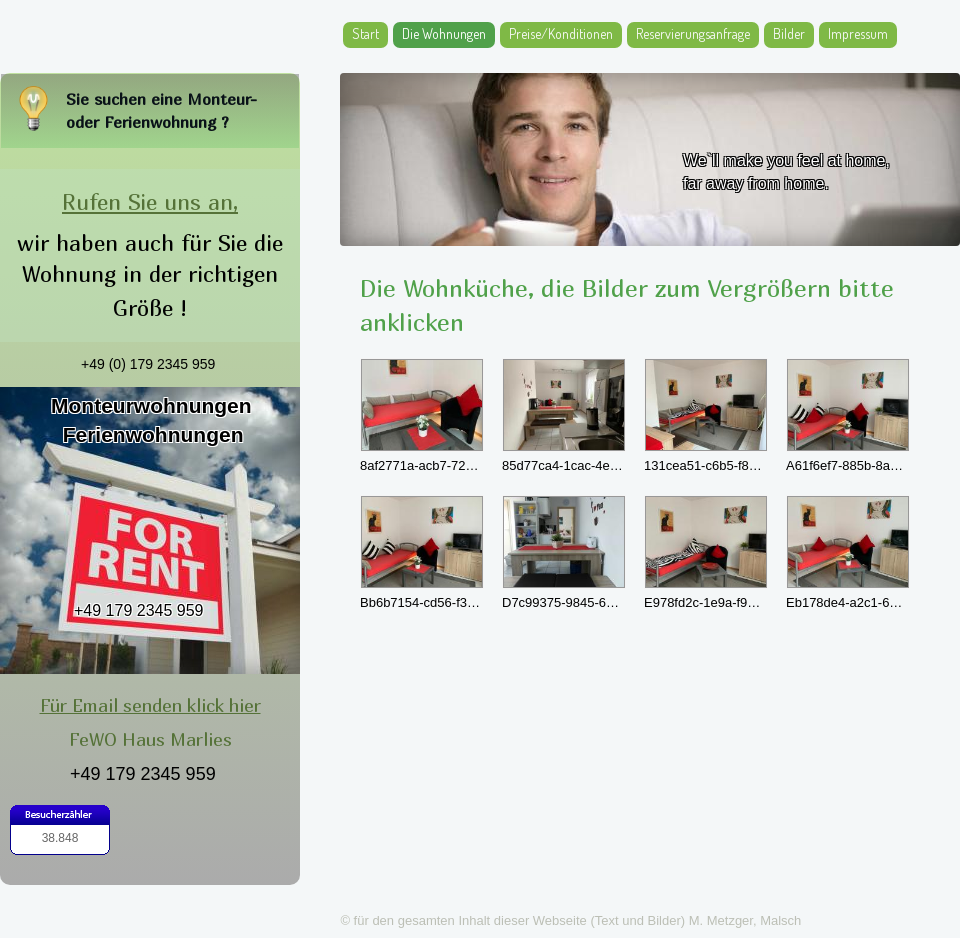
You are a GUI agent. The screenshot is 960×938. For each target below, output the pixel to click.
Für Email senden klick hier (150, 705)
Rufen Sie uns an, (150, 202)
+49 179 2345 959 (138, 610)
